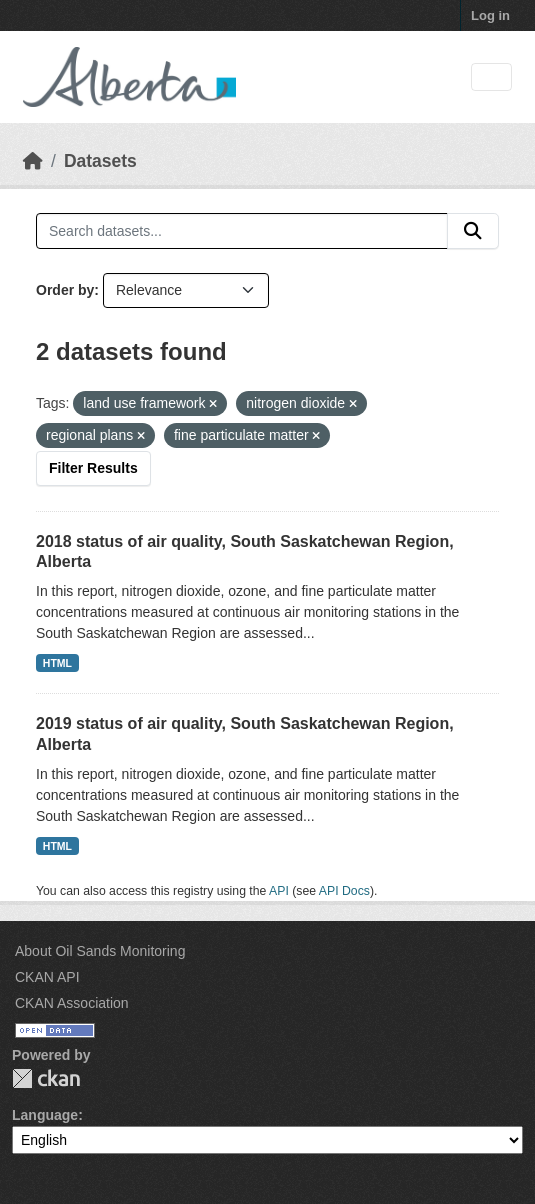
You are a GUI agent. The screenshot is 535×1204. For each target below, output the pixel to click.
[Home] (33, 161)
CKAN (46, 1078)
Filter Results (93, 468)
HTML (57, 663)
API (279, 891)
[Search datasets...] (242, 231)
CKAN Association (72, 1003)
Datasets (100, 161)
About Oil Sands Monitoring (100, 951)
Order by (65, 290)
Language (45, 1115)
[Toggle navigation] (491, 77)
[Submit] (473, 231)
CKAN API (47, 977)
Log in (490, 15)
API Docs (344, 891)
